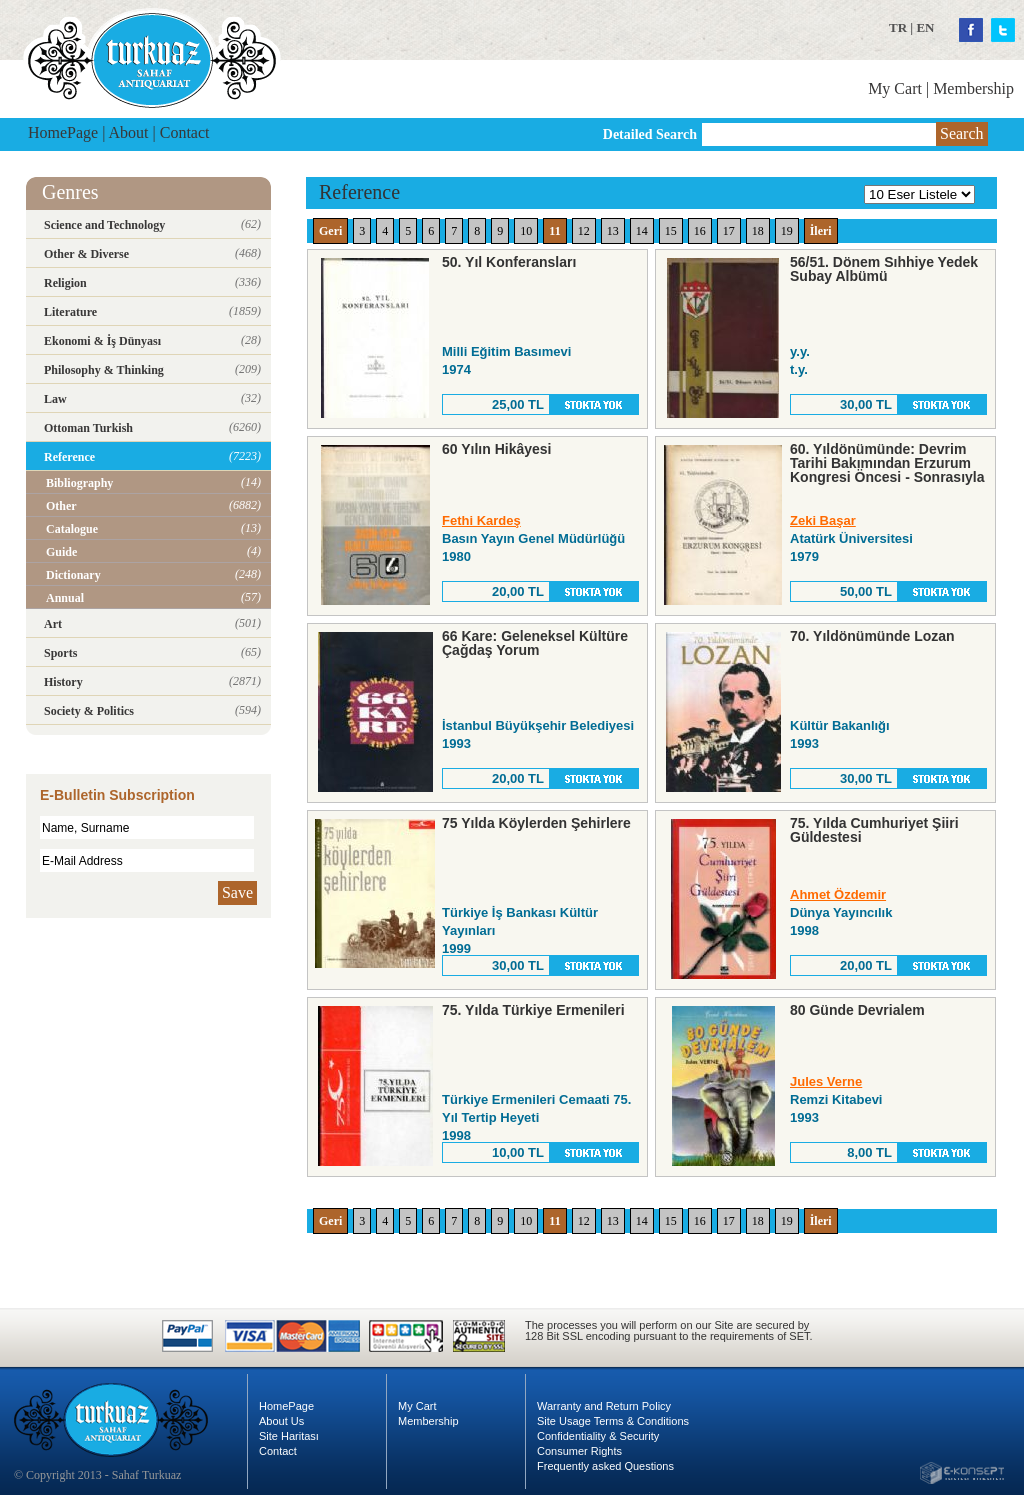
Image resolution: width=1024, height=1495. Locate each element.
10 (526, 231)
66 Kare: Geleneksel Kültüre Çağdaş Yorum (535, 643)
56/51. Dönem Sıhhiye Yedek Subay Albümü (884, 269)
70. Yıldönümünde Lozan (872, 636)
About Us (281, 1421)
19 (787, 231)
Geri (330, 231)
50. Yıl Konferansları (509, 262)
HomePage (63, 132)
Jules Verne (826, 1081)
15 (671, 231)
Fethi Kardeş (481, 520)
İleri (821, 231)
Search (962, 133)
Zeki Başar (823, 520)
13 (613, 231)
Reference (359, 192)
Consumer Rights (579, 1451)
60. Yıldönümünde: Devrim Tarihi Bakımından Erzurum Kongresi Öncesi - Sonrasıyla (887, 463)
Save (237, 892)
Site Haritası (289, 1436)
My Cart (895, 88)
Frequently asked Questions (605, 1466)
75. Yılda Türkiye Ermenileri (533, 1010)
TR (898, 27)
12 (584, 231)
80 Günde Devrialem (857, 1010)
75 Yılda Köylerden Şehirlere (536, 823)
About (129, 132)
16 (700, 231)
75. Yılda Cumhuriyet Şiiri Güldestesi (874, 830)
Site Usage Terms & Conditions (613, 1421)
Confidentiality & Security (598, 1436)
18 (758, 231)
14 (642, 231)
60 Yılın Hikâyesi (496, 449)
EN (925, 27)
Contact (185, 132)
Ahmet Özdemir (838, 894)
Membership (973, 88)
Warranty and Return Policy (604, 1406)
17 (729, 231)
